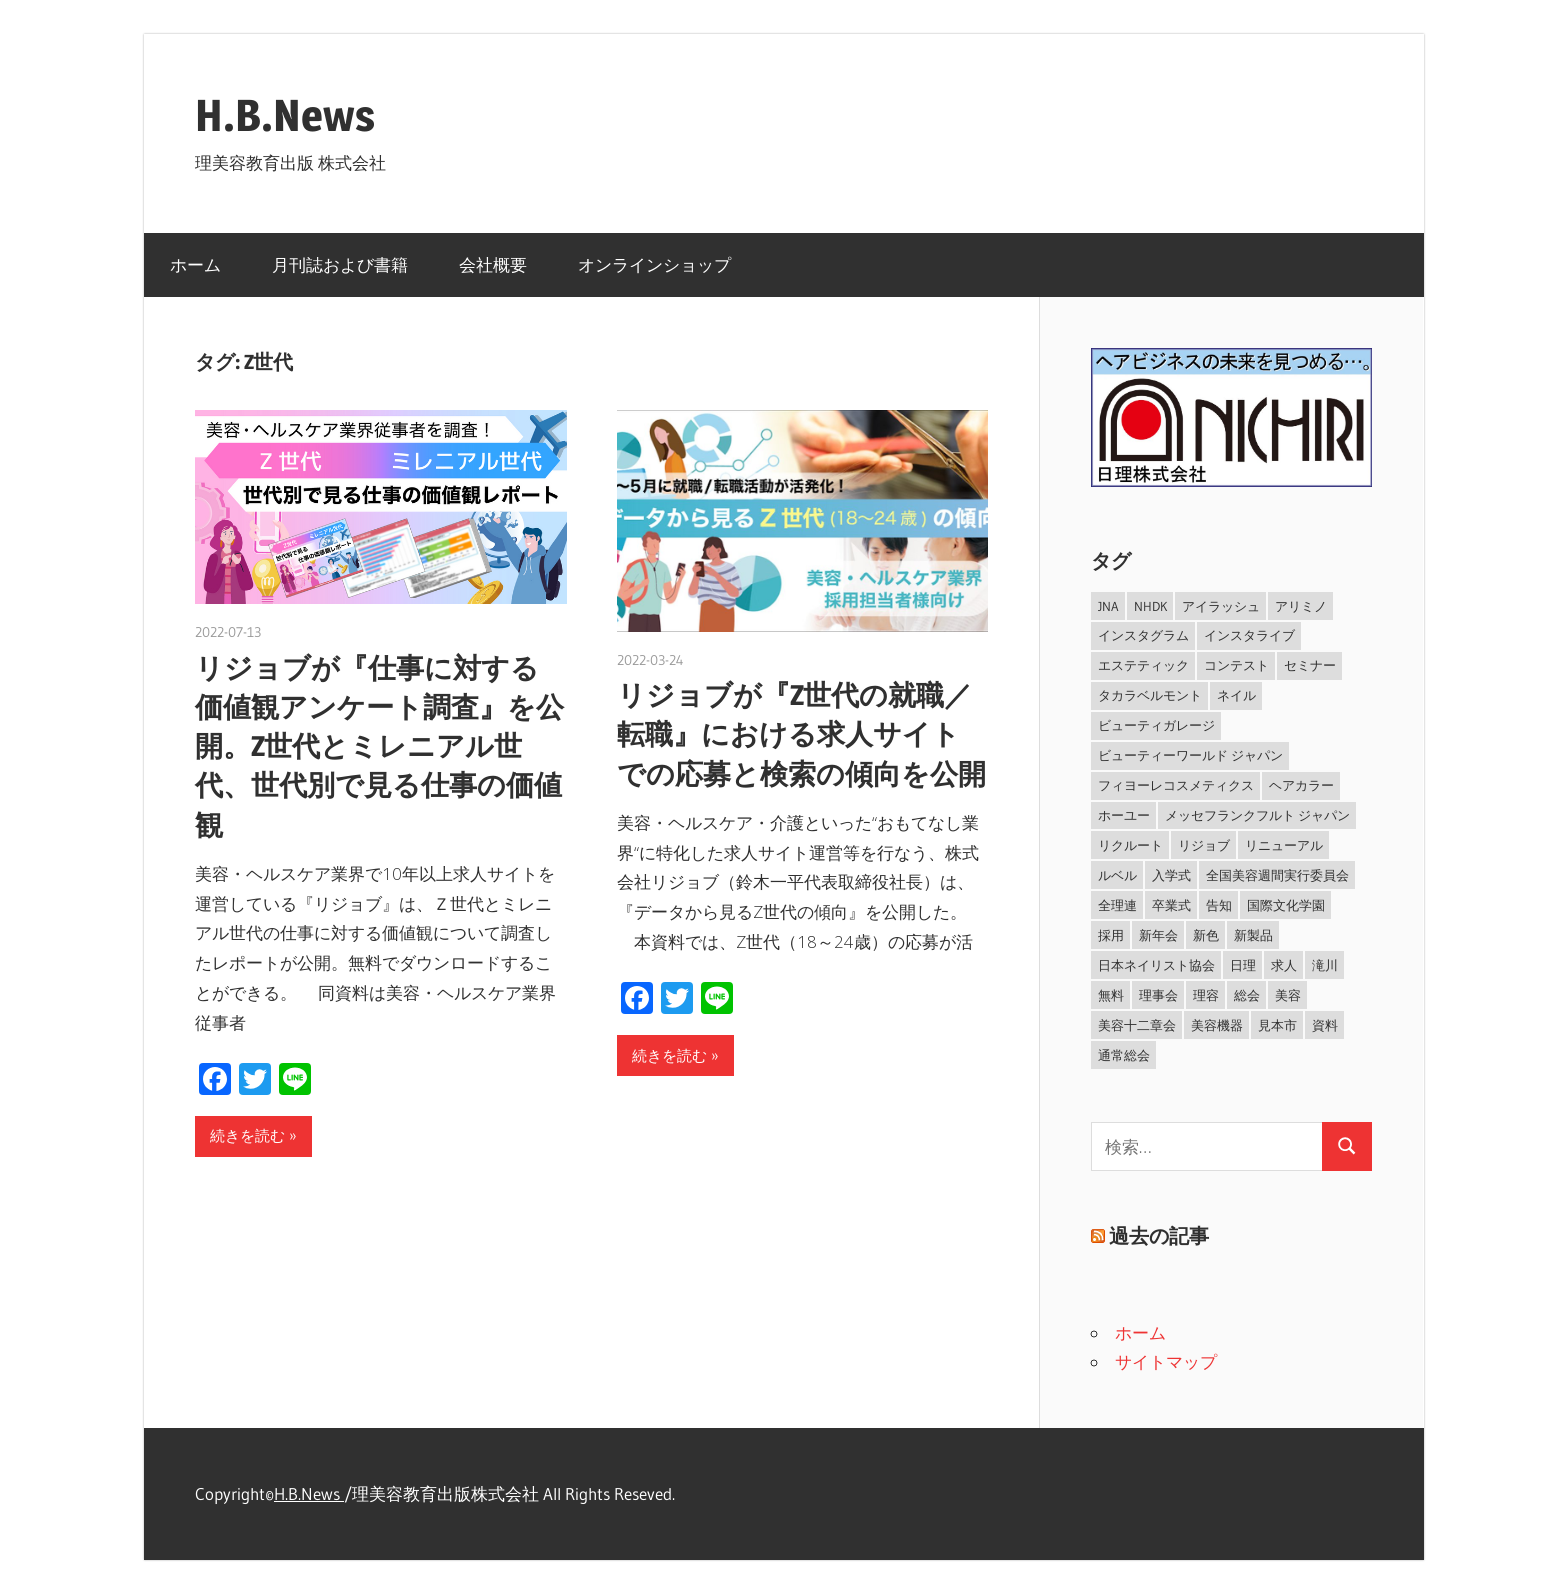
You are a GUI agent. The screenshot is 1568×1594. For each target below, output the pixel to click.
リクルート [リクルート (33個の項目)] (1130, 845)
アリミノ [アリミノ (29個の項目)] (1301, 606)
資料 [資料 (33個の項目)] (1325, 1025)
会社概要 (493, 264)
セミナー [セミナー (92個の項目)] (1310, 665)
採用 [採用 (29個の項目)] (1111, 935)
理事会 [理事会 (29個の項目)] (1158, 995)
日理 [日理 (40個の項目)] (1243, 965)
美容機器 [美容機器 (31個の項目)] (1217, 1025)
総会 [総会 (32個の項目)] (1247, 995)
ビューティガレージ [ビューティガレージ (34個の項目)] (1156, 725)
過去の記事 (1159, 1236)
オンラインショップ (654, 264)
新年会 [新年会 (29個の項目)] (1158, 935)
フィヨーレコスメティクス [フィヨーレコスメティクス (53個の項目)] (1176, 785)
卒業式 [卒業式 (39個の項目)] (1171, 905)
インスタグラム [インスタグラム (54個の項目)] (1143, 635)
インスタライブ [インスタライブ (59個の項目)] (1249, 635)
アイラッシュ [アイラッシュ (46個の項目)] (1221, 606)
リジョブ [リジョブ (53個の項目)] (1204, 845)
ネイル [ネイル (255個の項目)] (1236, 695)
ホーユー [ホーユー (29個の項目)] (1124, 815)
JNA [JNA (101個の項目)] (1108, 606)
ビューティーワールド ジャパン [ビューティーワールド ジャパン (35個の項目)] (1190, 755)
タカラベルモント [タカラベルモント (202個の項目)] (1150, 695)
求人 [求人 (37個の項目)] (1284, 965)
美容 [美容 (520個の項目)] (1288, 995)
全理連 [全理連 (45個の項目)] (1117, 905)
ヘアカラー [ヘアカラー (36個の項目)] (1301, 785)
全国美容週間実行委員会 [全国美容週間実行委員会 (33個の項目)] (1277, 875)
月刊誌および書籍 (340, 264)
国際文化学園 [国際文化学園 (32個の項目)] (1286, 905)
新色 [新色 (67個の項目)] (1206, 935)
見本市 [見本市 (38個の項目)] (1277, 1025)
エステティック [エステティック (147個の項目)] (1143, 665)
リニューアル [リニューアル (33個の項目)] (1284, 845)
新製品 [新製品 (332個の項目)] (1253, 935)
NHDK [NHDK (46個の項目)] (1150, 606)
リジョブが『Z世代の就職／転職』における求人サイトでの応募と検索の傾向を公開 (801, 734)
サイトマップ (1166, 1361)
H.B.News (285, 115)
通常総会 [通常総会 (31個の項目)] (1124, 1055)
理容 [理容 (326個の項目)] (1206, 995)
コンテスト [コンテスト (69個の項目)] (1236, 665)
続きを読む (247, 1135)
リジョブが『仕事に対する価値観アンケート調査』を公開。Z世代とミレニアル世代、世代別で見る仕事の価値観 (379, 746)
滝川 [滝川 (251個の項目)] (1325, 965)
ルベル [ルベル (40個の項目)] (1117, 875)
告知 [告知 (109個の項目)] (1219, 905)
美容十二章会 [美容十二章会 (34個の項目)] (1137, 1025)
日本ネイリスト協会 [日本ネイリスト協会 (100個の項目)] (1156, 965)
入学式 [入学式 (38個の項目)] (1171, 875)
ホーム (195, 264)
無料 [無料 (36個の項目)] (1111, 995)
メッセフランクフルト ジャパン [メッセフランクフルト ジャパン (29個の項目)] (1257, 815)
